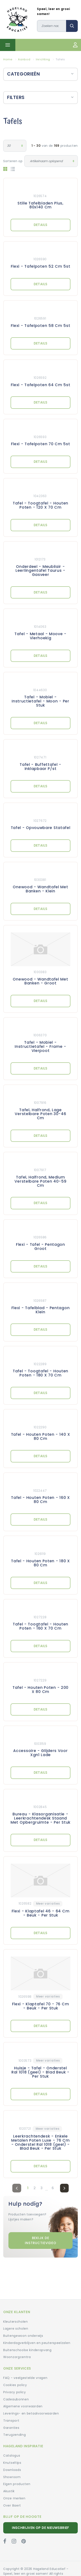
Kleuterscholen (15, 2321)
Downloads (12, 2470)
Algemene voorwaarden (23, 2406)
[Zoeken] (51, 26)
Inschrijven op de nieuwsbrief (40, 2527)
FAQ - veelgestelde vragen (25, 2378)
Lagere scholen (15, 2328)
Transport (11, 2420)
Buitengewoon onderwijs (23, 2336)
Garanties (11, 2428)
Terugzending (14, 2435)
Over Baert (12, 2505)
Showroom (12, 2477)
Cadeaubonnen (16, 2399)
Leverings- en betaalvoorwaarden (31, 2413)
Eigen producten (16, 2484)
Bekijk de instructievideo (40, 2240)
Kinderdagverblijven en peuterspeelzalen (36, 2343)
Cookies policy (15, 2385)
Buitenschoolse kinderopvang (27, 2350)
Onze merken (14, 2498)
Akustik (9, 2491)
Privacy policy (14, 2392)
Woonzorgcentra (17, 2357)
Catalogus (11, 2455)
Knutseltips (12, 2463)
